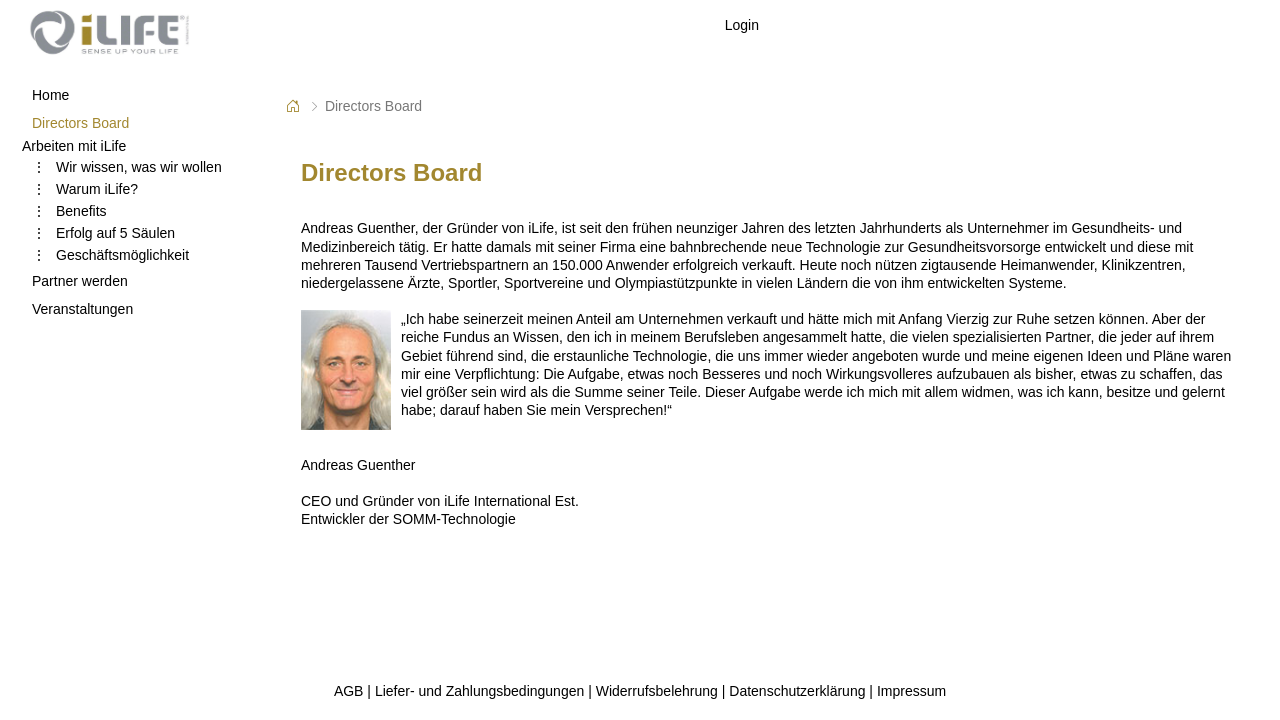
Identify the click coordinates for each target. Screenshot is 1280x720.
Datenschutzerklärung (797, 691)
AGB (349, 691)
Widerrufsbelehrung (657, 691)
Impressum (911, 691)
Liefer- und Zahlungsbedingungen (479, 691)
